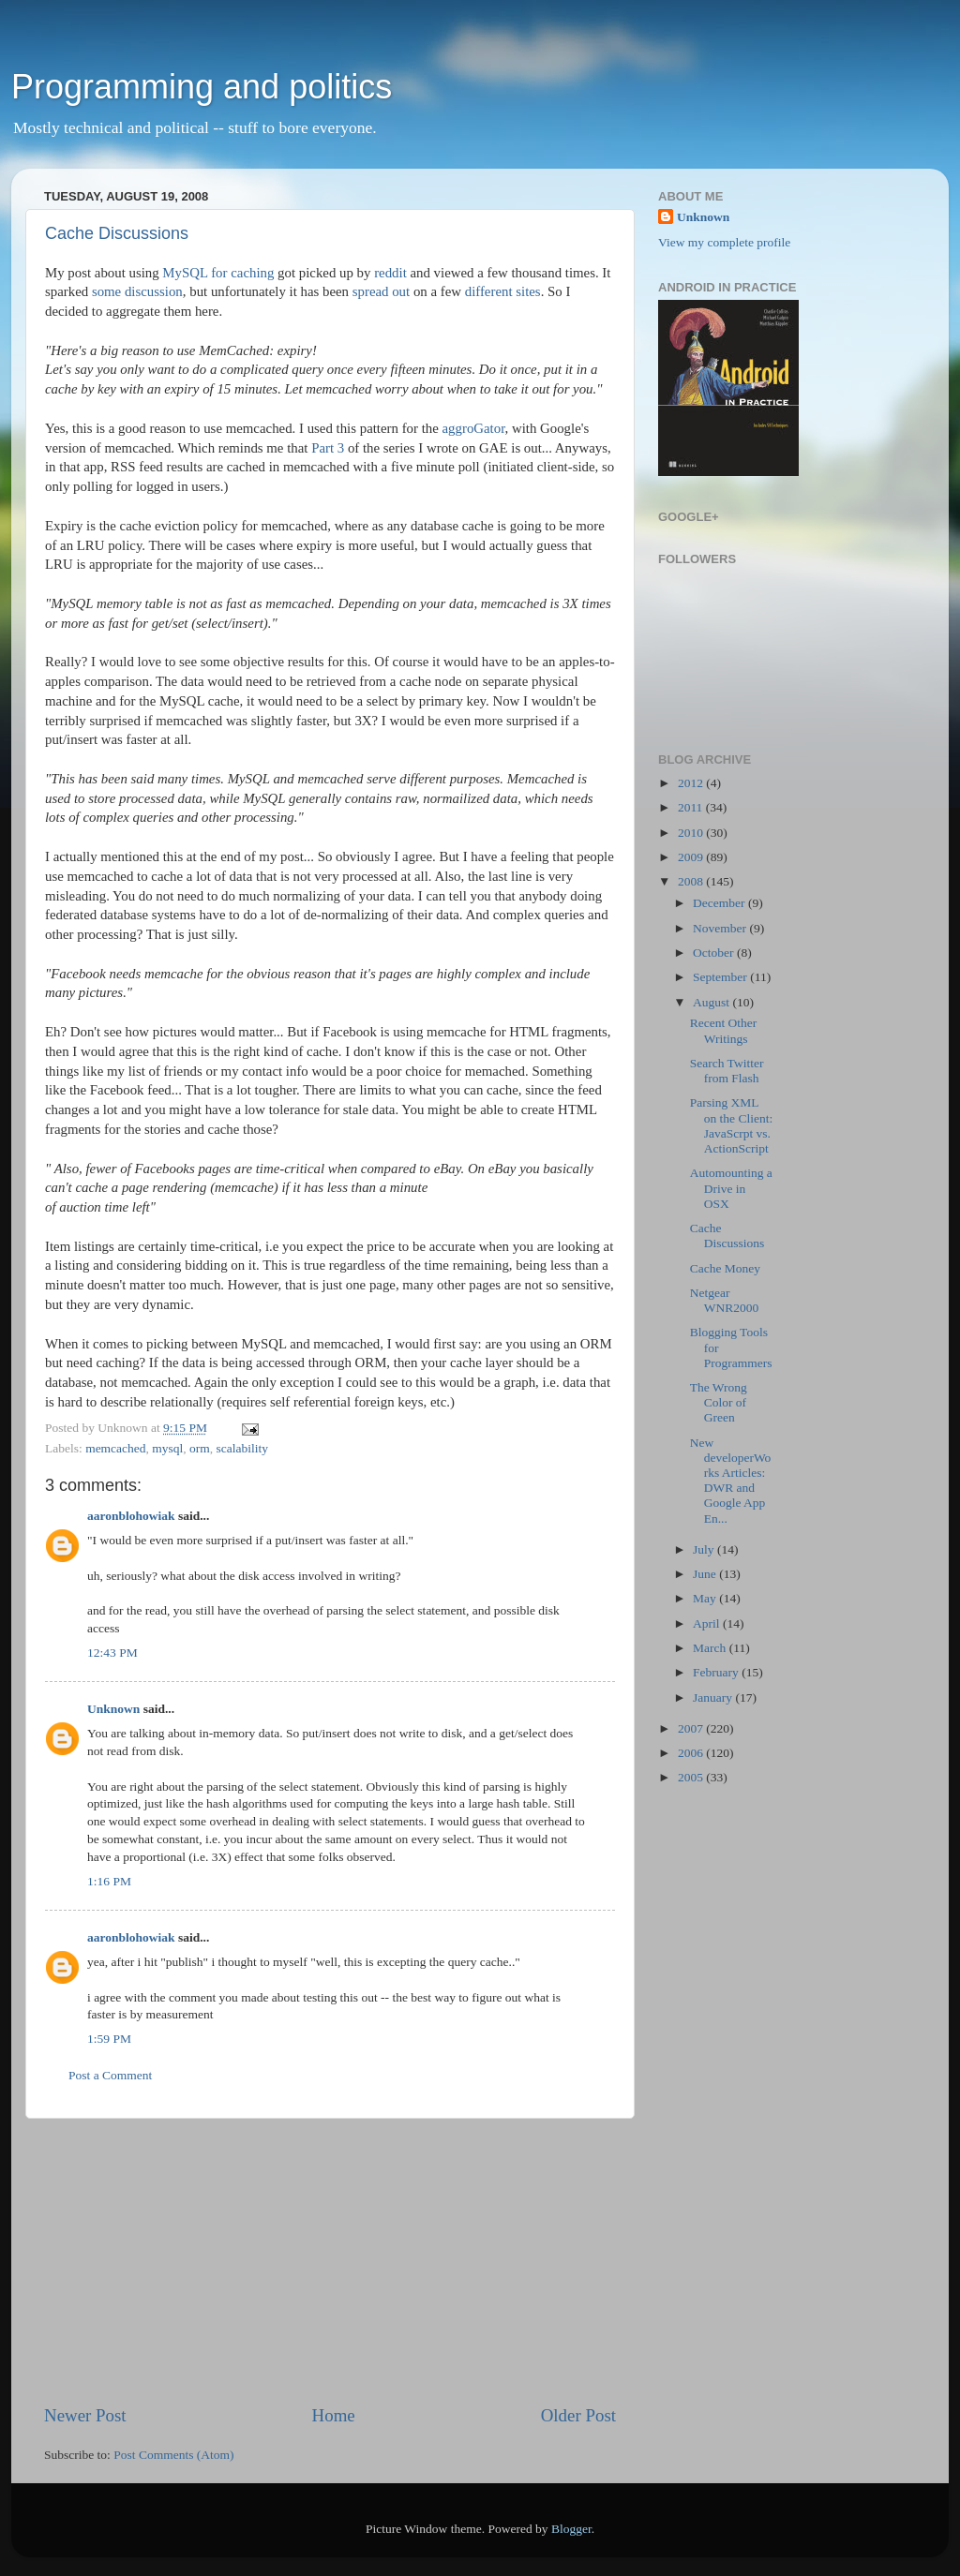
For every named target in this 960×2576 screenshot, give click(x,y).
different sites (503, 291)
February (717, 1672)
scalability (242, 1448)
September (721, 977)
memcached (115, 1448)
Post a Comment (110, 2075)
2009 (692, 857)
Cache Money (725, 1268)
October (715, 953)
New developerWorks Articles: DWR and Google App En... (731, 1481)
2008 (692, 881)
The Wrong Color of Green (718, 1402)
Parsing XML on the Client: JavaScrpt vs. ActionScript (731, 1125)
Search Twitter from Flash (727, 1070)
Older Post (578, 2415)
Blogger (571, 2529)
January (714, 1697)
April (708, 1623)
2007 (692, 1728)
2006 (692, 1753)
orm (199, 1448)
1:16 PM (109, 1881)
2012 (692, 783)
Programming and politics (201, 86)
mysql (167, 1448)
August (712, 1002)
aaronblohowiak (131, 1516)
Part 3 (327, 447)
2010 (692, 833)
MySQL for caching (218, 272)
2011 (692, 807)
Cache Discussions (116, 233)
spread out (381, 291)
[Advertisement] (330, 2261)
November (721, 928)
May (706, 1598)
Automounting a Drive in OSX (731, 1188)
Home (333, 2415)
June (706, 1574)
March (711, 1648)
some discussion (137, 291)
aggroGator (473, 428)
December (720, 903)
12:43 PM (112, 1652)
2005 (692, 1777)
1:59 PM (109, 2039)
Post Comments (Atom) (173, 2455)
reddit (390, 272)
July (705, 1549)
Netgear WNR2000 (724, 1300)
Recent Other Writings (724, 1030)
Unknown (113, 1709)
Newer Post (85, 2415)
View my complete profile (724, 242)
